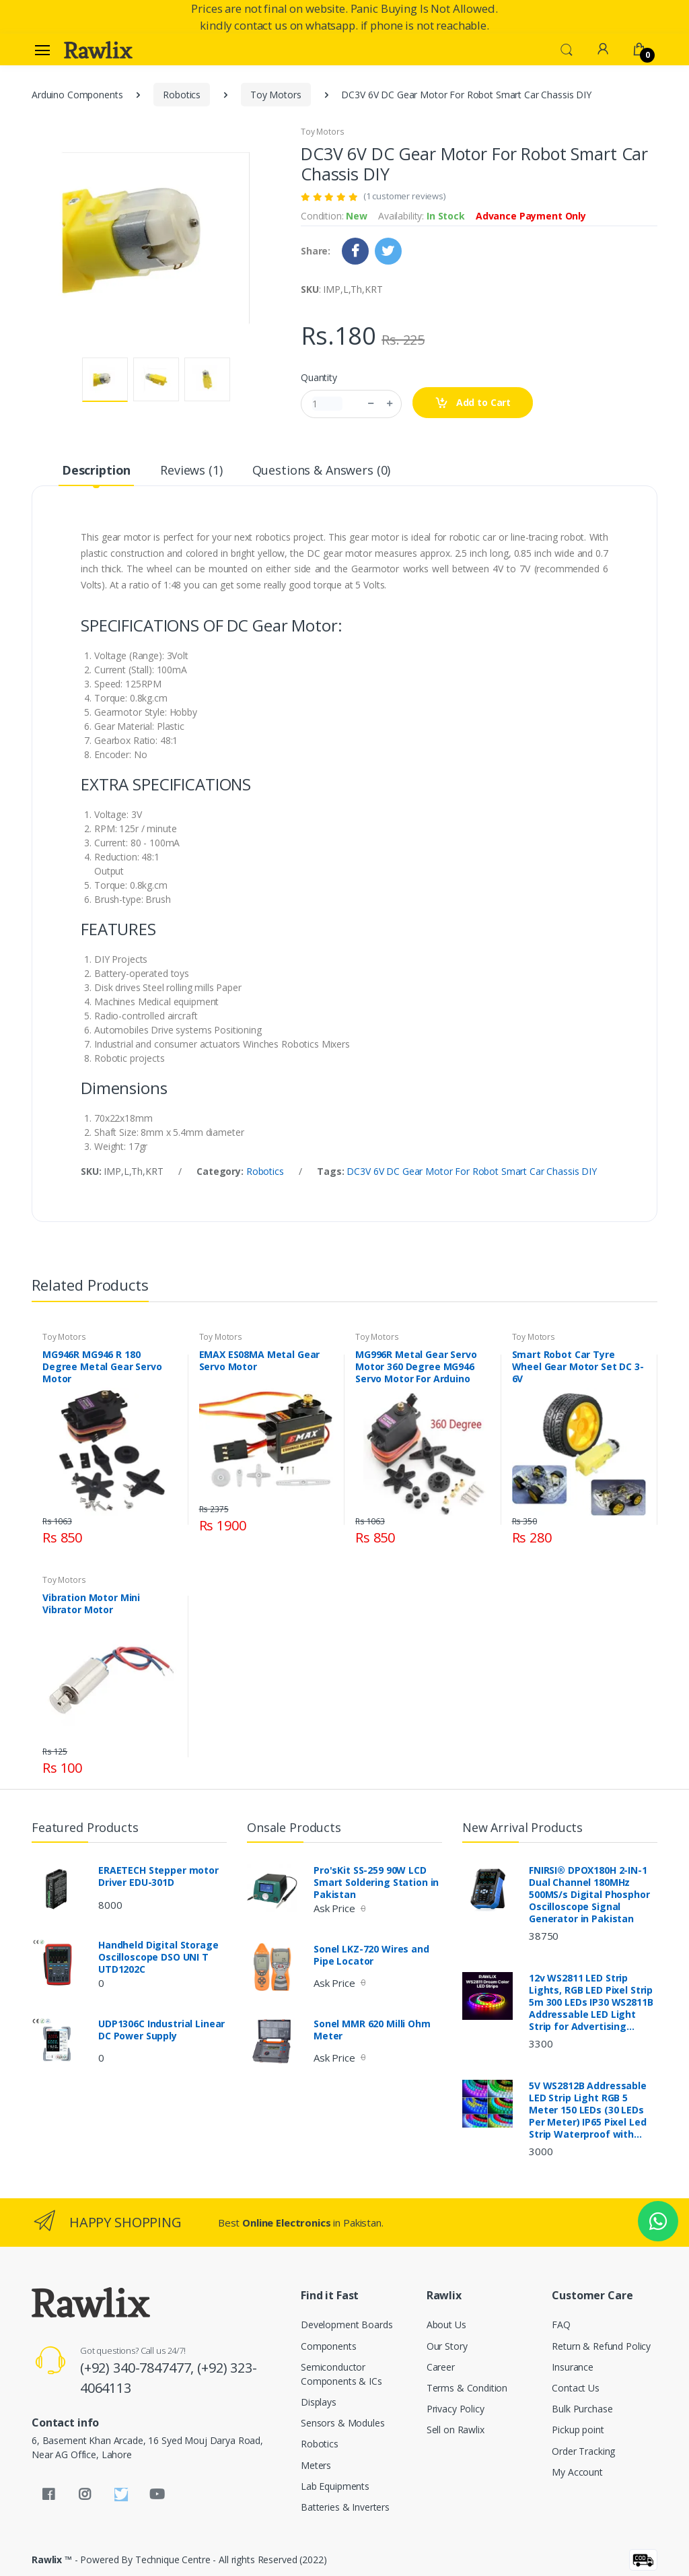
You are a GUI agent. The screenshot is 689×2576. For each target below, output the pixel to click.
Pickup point (578, 2429)
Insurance (572, 2367)
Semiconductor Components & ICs (341, 2374)
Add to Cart (473, 403)
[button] (566, 48)
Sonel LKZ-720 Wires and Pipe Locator (371, 1955)
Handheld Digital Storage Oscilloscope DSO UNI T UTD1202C (158, 1957)
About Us (446, 2324)
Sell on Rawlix (455, 2429)
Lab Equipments (335, 2486)
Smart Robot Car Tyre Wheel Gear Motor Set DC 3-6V (578, 1367)
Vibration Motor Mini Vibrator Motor (91, 1604)
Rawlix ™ (52, 2559)
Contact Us (576, 2387)
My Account (577, 2472)
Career (441, 2367)
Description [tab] (96, 470)
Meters (316, 2465)
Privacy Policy (455, 2408)
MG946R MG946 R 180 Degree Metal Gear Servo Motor (102, 1367)
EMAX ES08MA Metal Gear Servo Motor (259, 1361)
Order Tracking (583, 2451)
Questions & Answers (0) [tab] (321, 470)
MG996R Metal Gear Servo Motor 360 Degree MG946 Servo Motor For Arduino (416, 1367)
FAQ (561, 2324)
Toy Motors (275, 94)
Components (329, 2346)
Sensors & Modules (343, 2422)
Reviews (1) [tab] (191, 470)
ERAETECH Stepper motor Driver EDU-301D (158, 1876)
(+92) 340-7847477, (138, 2368)
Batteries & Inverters (345, 2507)
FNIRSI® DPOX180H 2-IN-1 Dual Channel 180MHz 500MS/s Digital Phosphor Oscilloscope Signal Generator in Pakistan (589, 1894)
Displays (318, 2402)
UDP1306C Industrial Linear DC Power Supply (161, 2030)
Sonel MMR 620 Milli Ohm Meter (372, 2030)
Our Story (447, 2346)
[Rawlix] (98, 50)
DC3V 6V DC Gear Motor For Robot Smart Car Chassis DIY (471, 1171)
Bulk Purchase (582, 2408)
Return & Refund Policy (601, 2346)
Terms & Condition (467, 2387)
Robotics (182, 94)
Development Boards (346, 2324)
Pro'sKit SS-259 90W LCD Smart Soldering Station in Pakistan (376, 1882)
